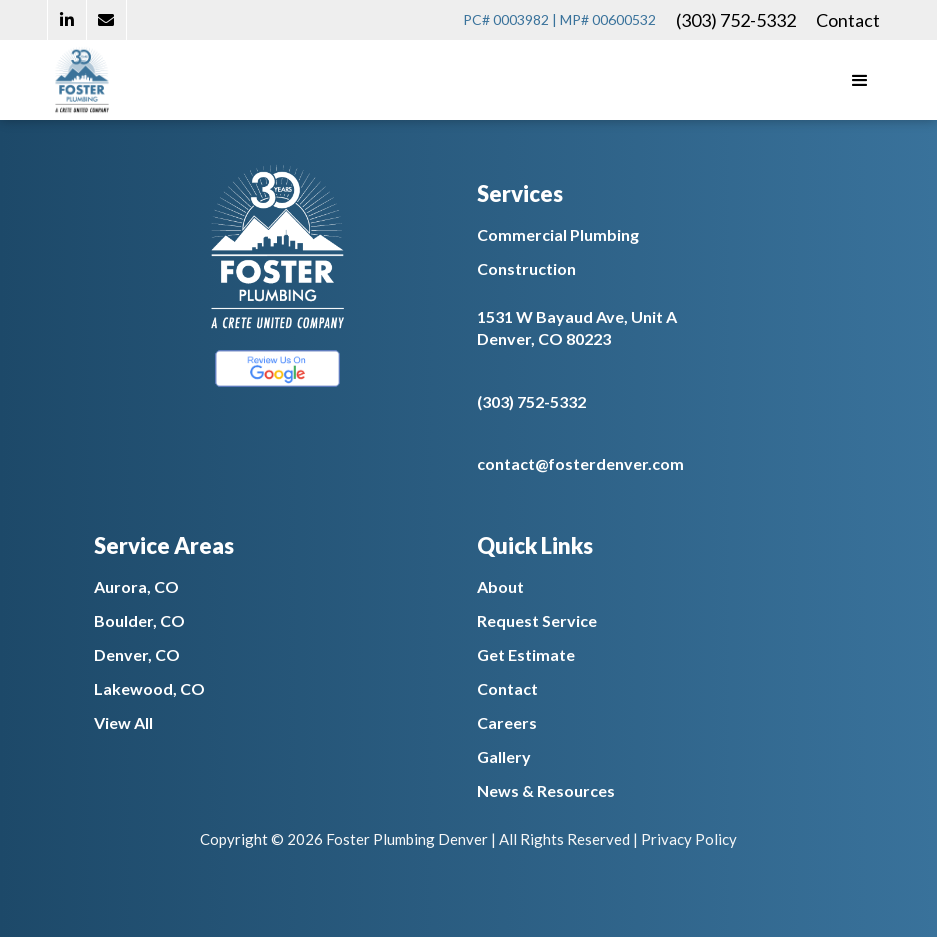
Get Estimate (526, 654)
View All (123, 722)
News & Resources (546, 790)
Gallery (504, 756)
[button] (860, 80)
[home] (82, 80)
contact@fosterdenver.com (580, 463)
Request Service (537, 620)
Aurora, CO (136, 586)
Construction (526, 268)
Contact (848, 20)
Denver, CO (137, 654)
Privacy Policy (689, 839)
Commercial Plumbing (558, 234)
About (500, 586)
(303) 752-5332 (736, 20)
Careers (507, 722)
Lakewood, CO (149, 688)
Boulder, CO (139, 620)
